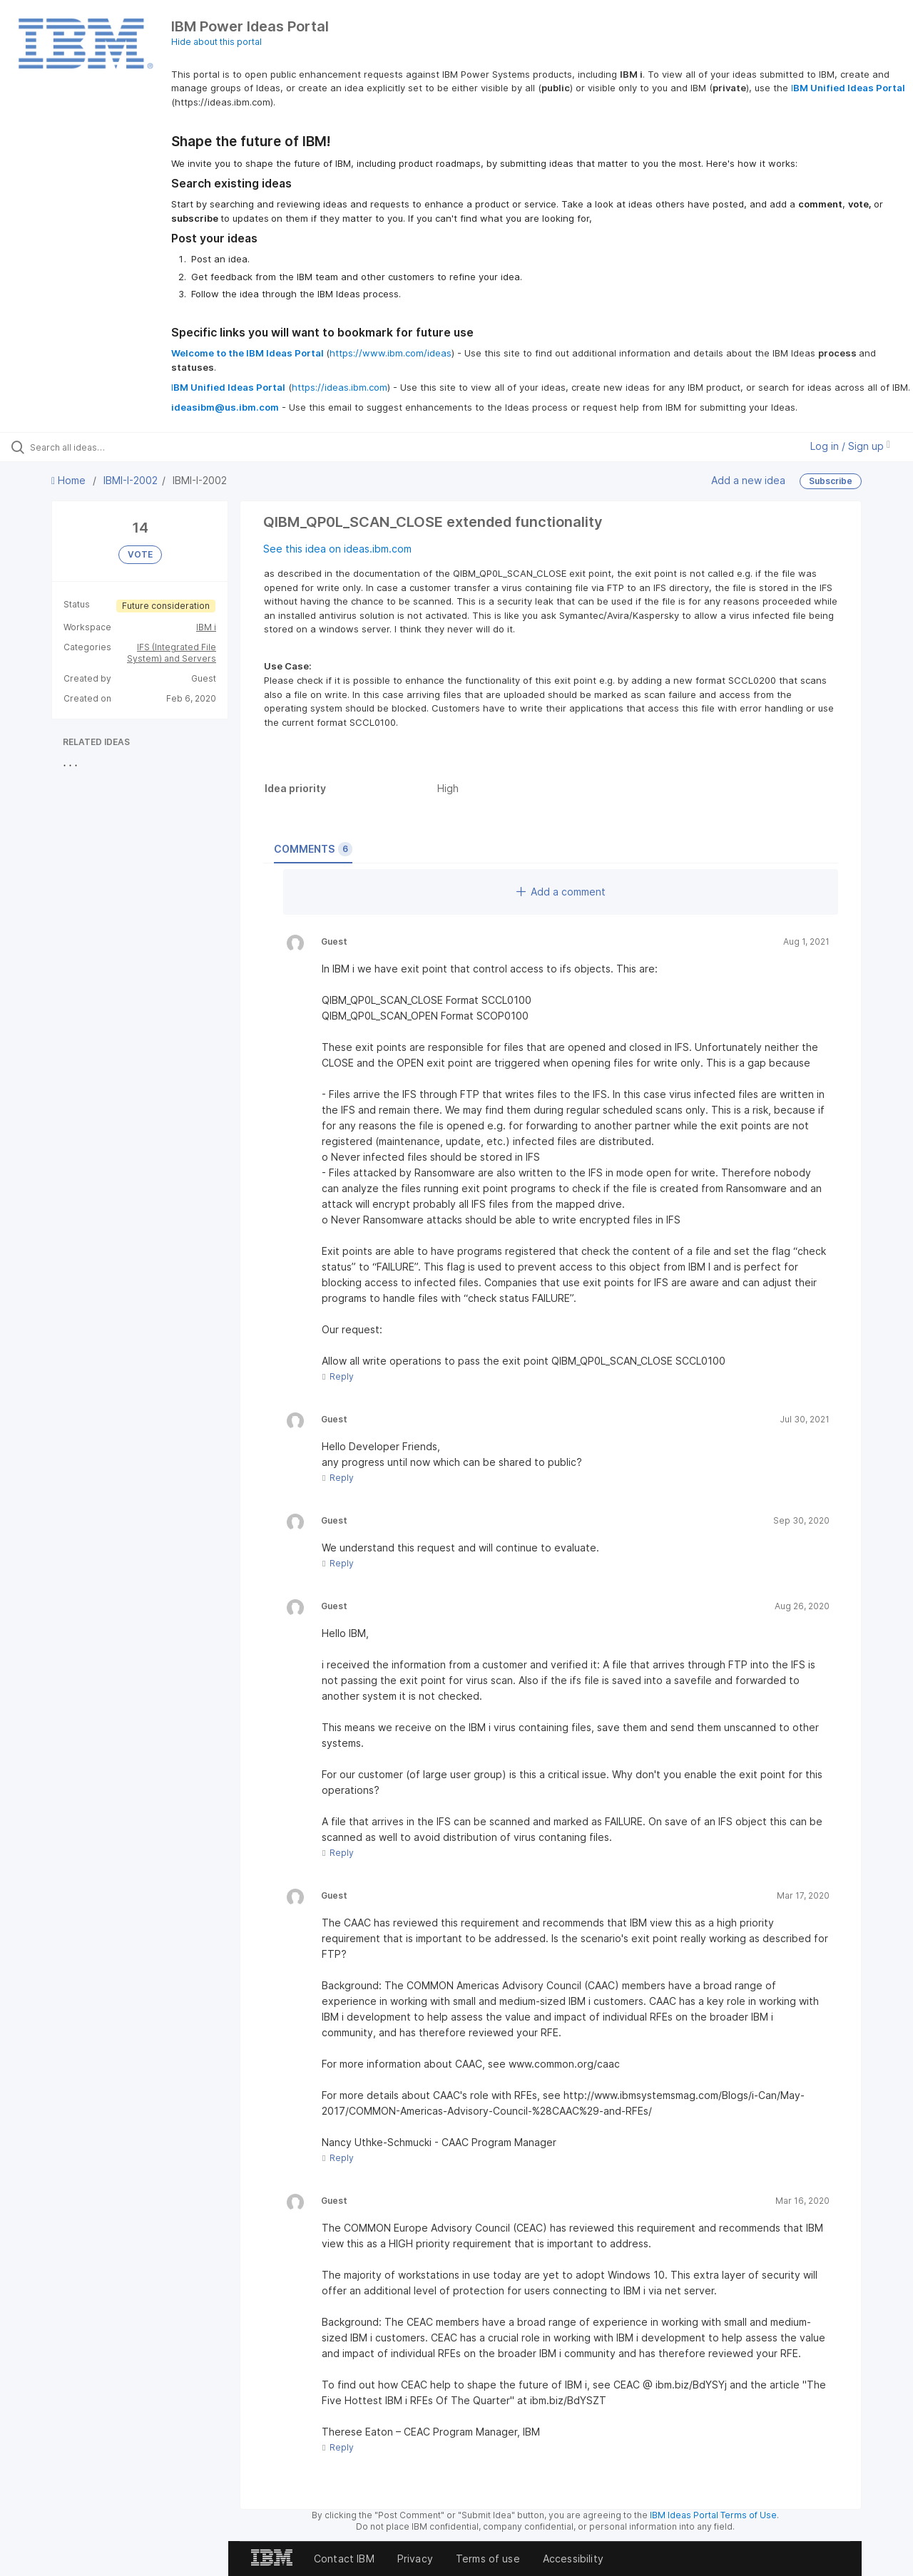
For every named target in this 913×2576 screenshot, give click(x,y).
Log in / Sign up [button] (850, 446)
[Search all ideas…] (109, 447)
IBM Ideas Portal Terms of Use (713, 2515)
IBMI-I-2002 (130, 480)
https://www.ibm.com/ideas (391, 353)
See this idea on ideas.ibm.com (337, 549)
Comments (313, 849)
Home (69, 480)
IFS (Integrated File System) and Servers (171, 653)
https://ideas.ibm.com (339, 387)
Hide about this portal (216, 41)
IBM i (206, 627)
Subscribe (830, 481)
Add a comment (561, 892)
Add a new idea (748, 480)
